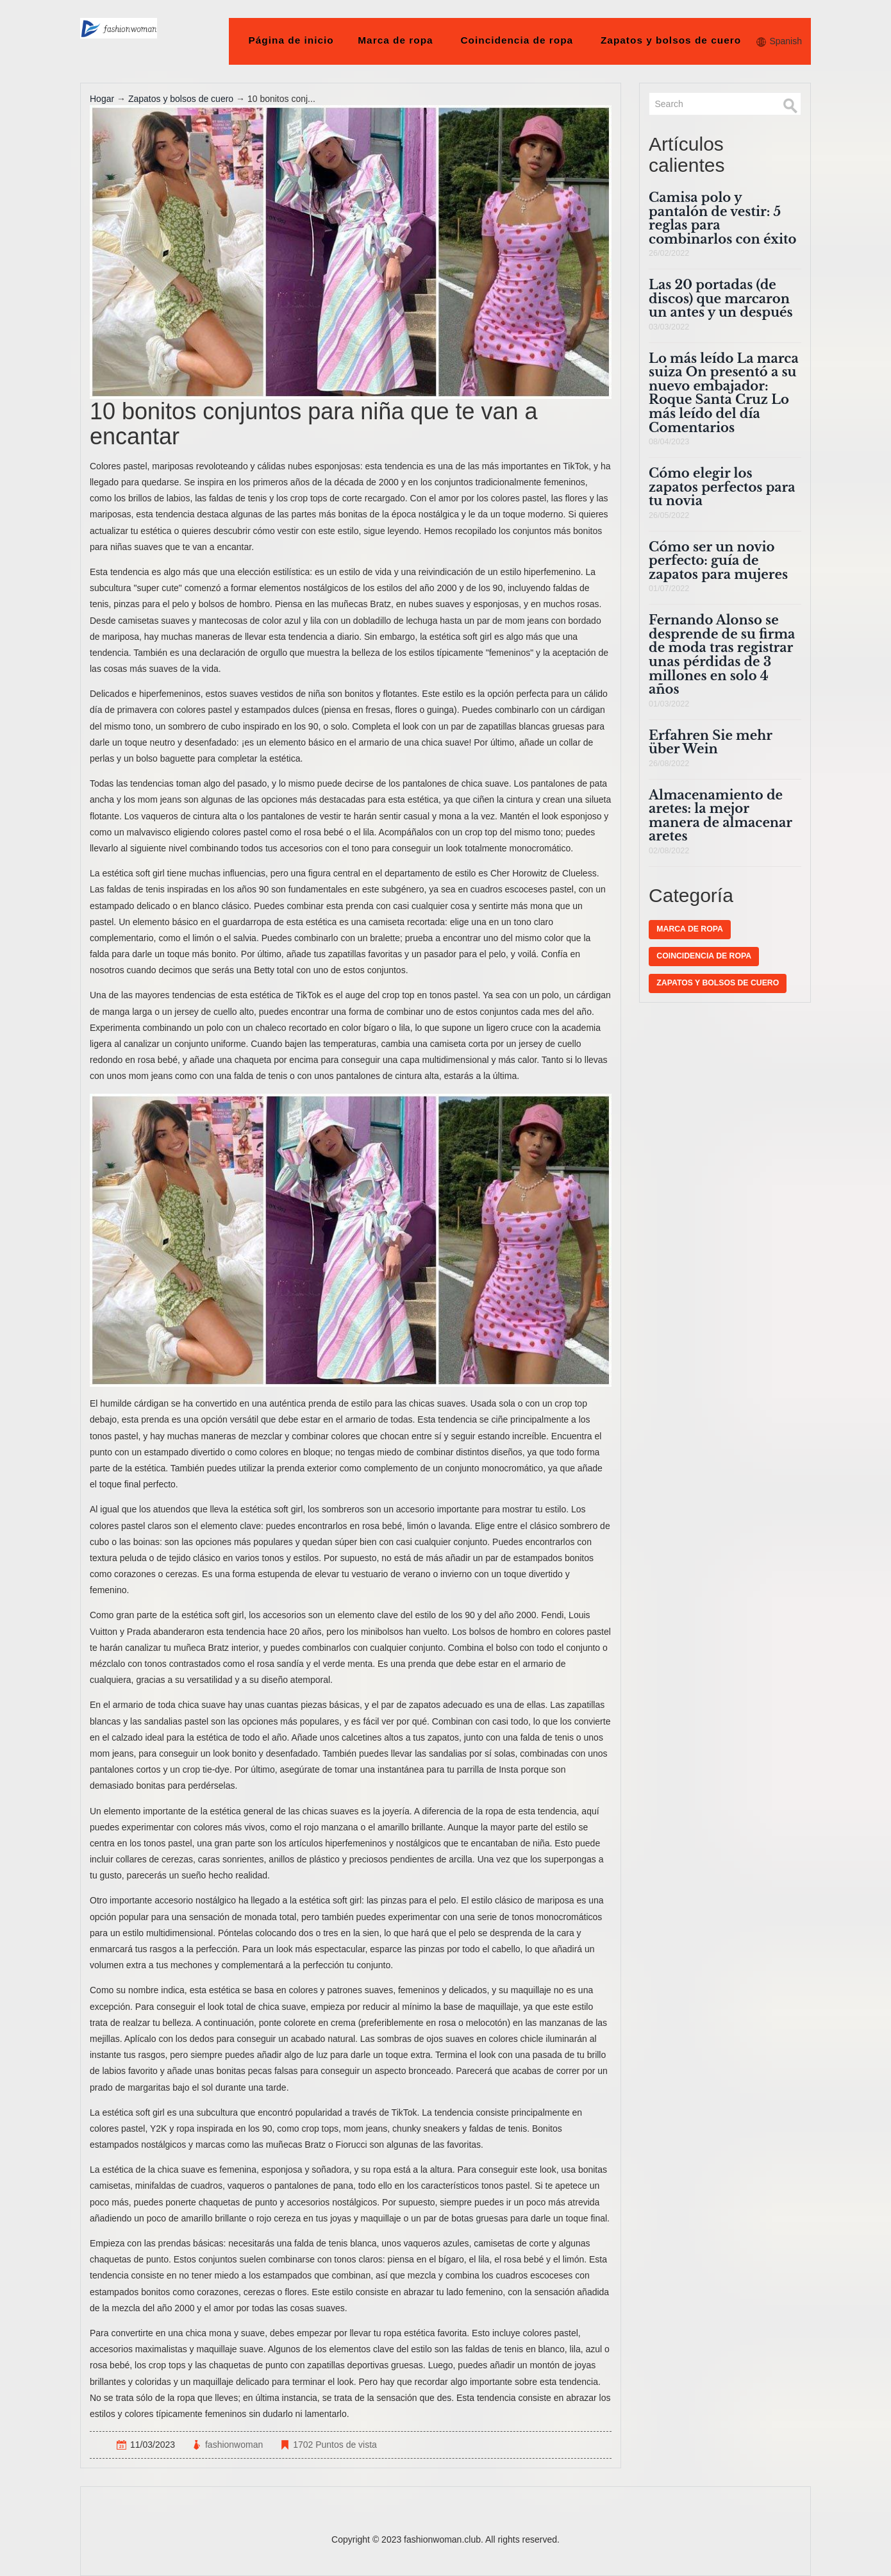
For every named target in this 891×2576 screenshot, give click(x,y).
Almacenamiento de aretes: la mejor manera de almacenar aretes (720, 815)
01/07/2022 (669, 588)
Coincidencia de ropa (516, 40)
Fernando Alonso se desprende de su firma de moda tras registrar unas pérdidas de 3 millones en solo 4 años (722, 654)
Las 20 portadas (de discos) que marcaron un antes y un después (721, 298)
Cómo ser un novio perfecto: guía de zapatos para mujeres (718, 560)
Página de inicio (291, 40)
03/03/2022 (669, 326)
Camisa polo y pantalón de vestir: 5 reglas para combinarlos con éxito (722, 218)
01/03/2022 (669, 703)
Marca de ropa (395, 40)
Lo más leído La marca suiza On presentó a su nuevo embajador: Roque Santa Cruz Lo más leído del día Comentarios (724, 393)
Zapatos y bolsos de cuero (671, 40)
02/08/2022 (669, 850)
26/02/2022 (669, 253)
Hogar (102, 99)
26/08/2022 (669, 763)
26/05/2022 (669, 515)
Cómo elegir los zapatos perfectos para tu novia (722, 486)
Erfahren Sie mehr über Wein (710, 742)
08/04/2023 (669, 441)
